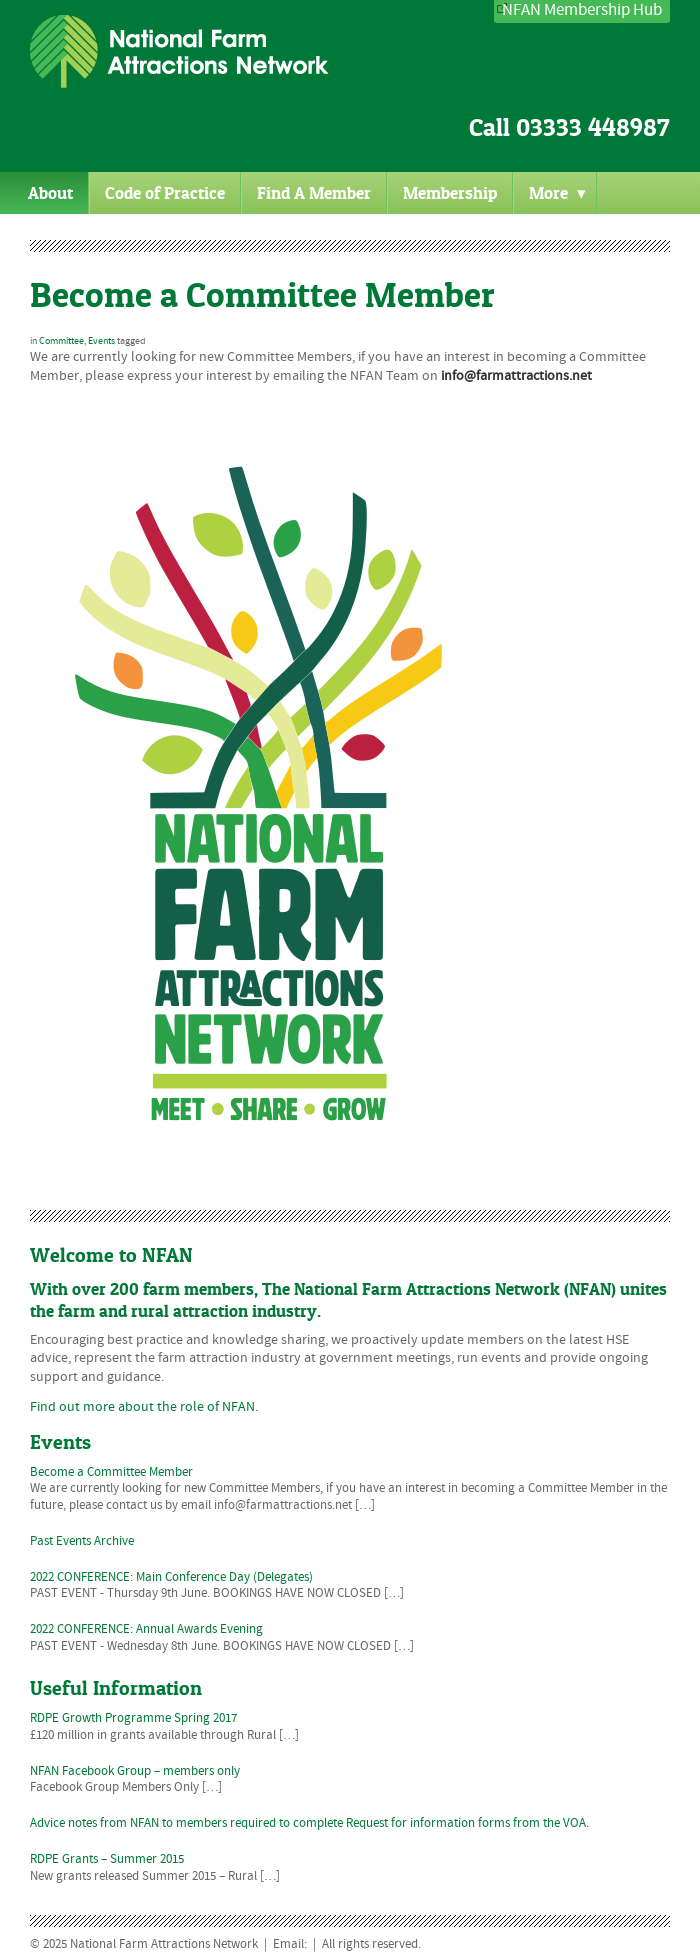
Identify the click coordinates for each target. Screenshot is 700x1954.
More (557, 193)
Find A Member (314, 193)
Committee (61, 341)
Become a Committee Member (262, 294)
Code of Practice (165, 193)
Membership (450, 193)
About (50, 193)
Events (101, 341)
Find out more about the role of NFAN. (144, 1407)
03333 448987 (593, 127)
